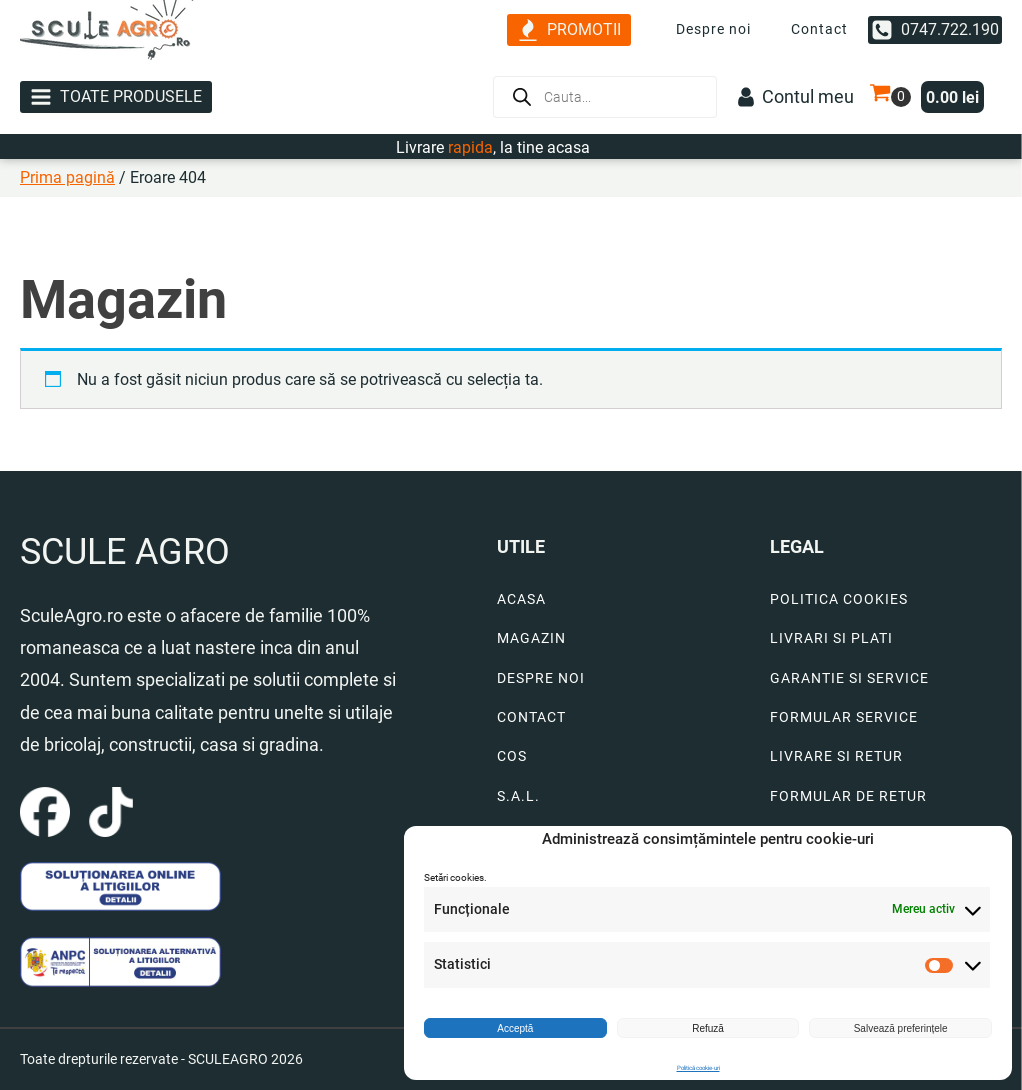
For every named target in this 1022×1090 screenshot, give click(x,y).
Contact (819, 29)
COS (512, 756)
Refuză (708, 1028)
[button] (569, 30)
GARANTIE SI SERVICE (849, 678)
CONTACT (531, 717)
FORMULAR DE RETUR (848, 796)
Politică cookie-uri (698, 1067)
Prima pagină (67, 177)
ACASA (521, 599)
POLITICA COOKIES (839, 599)
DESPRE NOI (541, 678)
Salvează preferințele (901, 1028)
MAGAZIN (531, 638)
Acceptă (515, 1028)
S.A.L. (518, 796)
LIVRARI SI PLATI (831, 638)
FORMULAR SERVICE (844, 717)
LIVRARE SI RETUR (836, 756)
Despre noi (713, 29)
